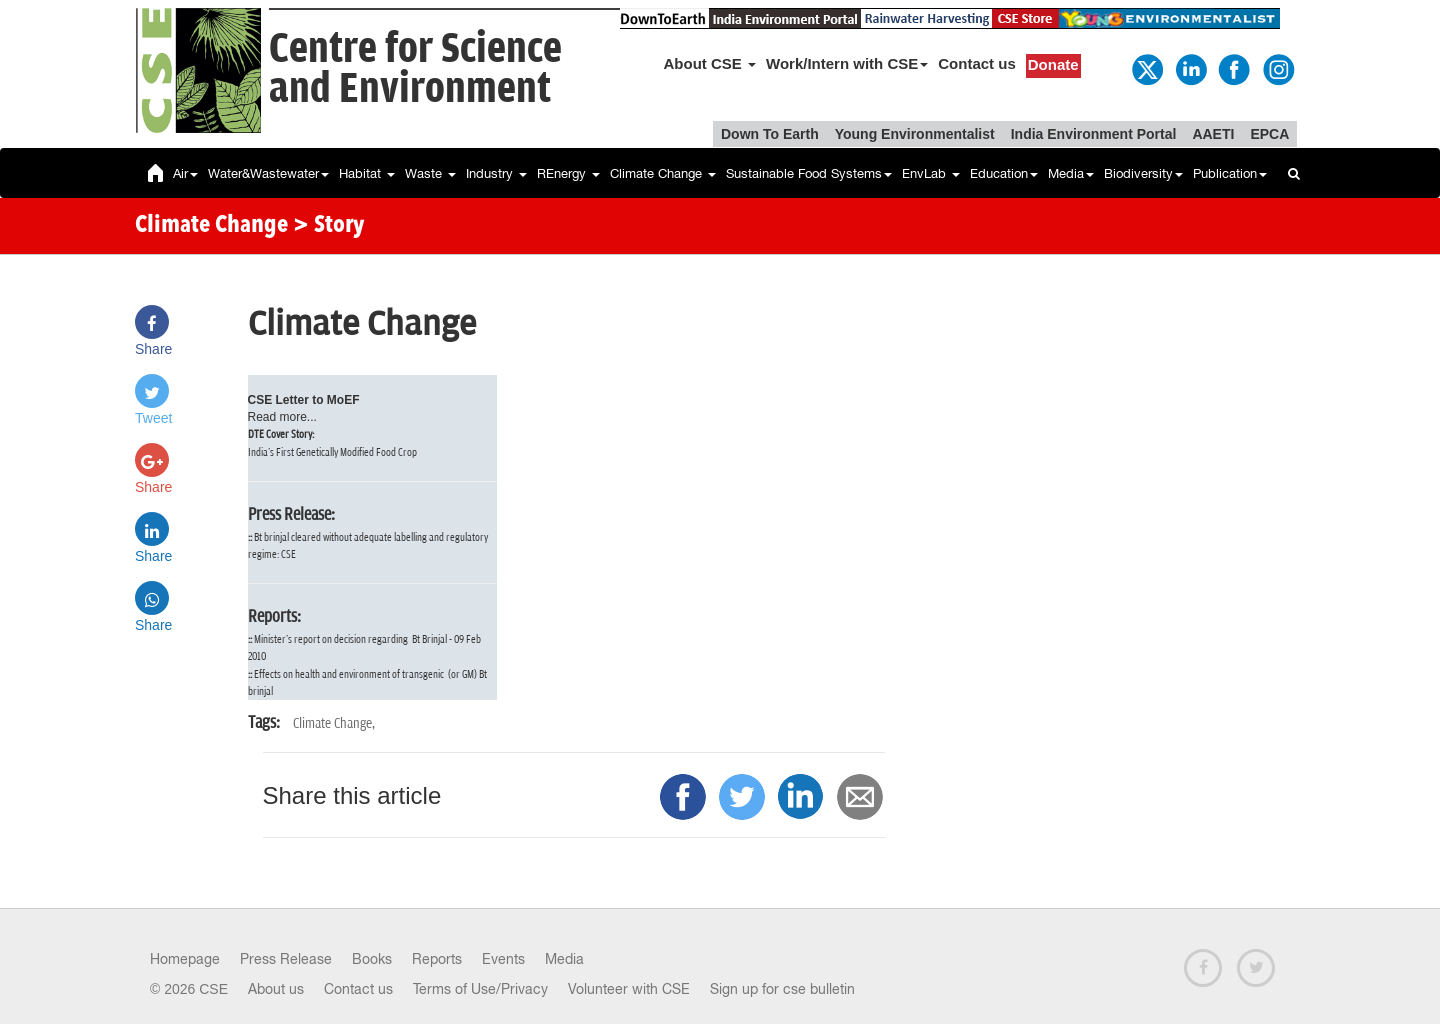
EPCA (1269, 134)
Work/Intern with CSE (847, 63)
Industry (496, 173)
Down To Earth (770, 134)
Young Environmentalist (915, 134)
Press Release (286, 959)
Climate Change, (334, 723)
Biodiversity (1143, 173)
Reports (437, 959)
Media (1071, 173)
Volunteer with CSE (629, 989)
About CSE (710, 63)
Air (185, 173)
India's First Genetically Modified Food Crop (332, 452)
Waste (430, 173)
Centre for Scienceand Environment (415, 69)
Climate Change (663, 173)
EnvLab (931, 173)
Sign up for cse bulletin (782, 989)
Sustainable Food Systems (809, 173)
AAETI (1213, 134)
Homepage (185, 959)
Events (503, 959)
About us (276, 989)
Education (1004, 173)
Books (372, 959)
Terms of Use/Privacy (480, 989)
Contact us (977, 63)
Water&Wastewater (268, 173)
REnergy (568, 173)
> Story (328, 226)
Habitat (367, 173)
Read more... (282, 417)
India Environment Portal (1094, 134)
